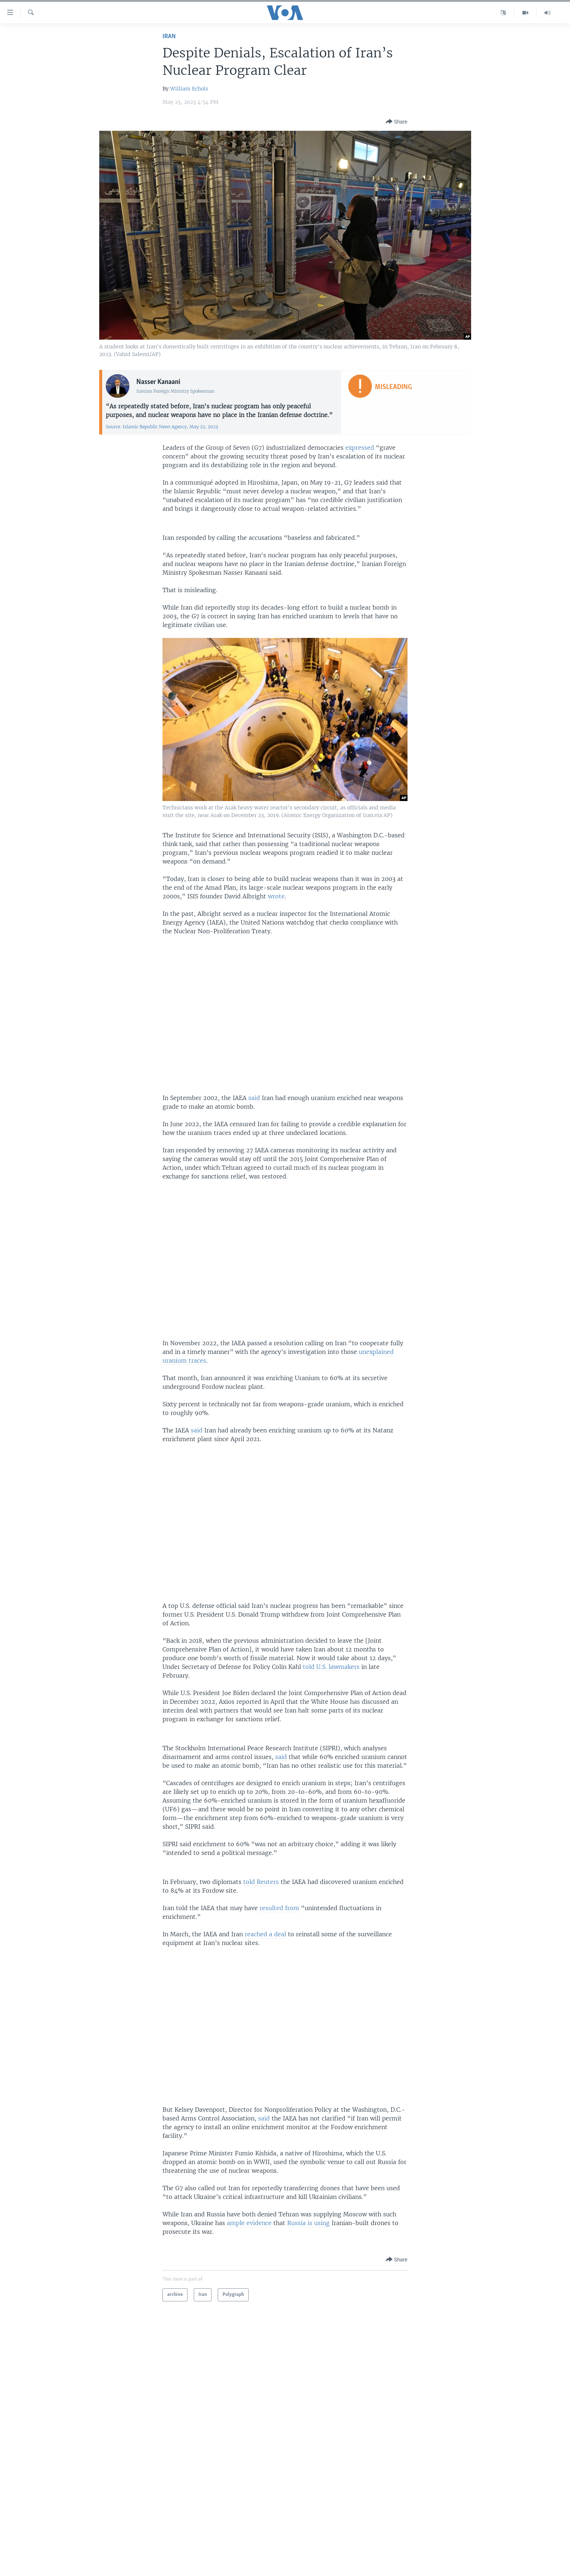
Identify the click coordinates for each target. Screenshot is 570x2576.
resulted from (279, 1908)
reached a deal (265, 1934)
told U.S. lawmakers (331, 1666)
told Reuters (261, 1881)
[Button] (397, 122)
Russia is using (308, 2223)
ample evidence (249, 2223)
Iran (169, 36)
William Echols (189, 88)
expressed (360, 447)
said (255, 1097)
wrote (276, 896)
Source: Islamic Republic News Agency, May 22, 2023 (162, 426)
